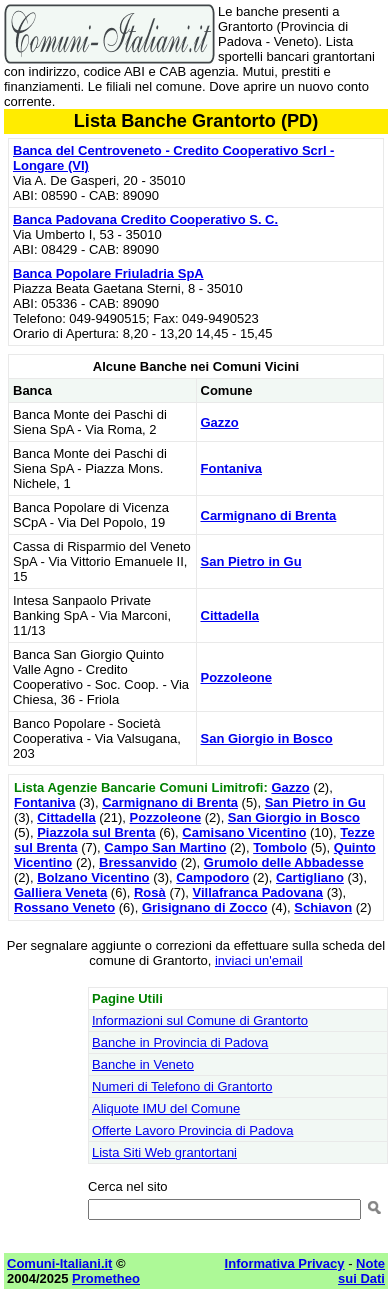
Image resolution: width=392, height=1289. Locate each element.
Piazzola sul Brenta (96, 832)
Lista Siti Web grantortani (164, 1152)
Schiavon (323, 907)
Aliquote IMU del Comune (166, 1108)
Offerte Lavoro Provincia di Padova (192, 1130)
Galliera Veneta (60, 892)
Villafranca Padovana (258, 892)
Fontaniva (231, 468)
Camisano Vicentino (244, 832)
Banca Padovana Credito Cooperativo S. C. (145, 219)
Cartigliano (310, 877)
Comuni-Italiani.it (59, 1263)
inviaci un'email (259, 960)
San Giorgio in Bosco (267, 738)
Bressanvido (138, 862)
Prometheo (106, 1278)
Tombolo (280, 847)
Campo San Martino (165, 847)
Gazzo (220, 422)
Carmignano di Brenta (269, 515)
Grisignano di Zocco (205, 907)
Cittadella (230, 615)
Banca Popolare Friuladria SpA (108, 273)
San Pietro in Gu (251, 561)
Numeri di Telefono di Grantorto (182, 1086)
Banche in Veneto (143, 1064)
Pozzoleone (237, 677)
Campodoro (212, 877)
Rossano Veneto (64, 907)
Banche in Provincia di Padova (180, 1042)
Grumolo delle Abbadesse (284, 862)
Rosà (150, 892)
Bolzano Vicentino (93, 877)
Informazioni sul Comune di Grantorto (200, 1020)
